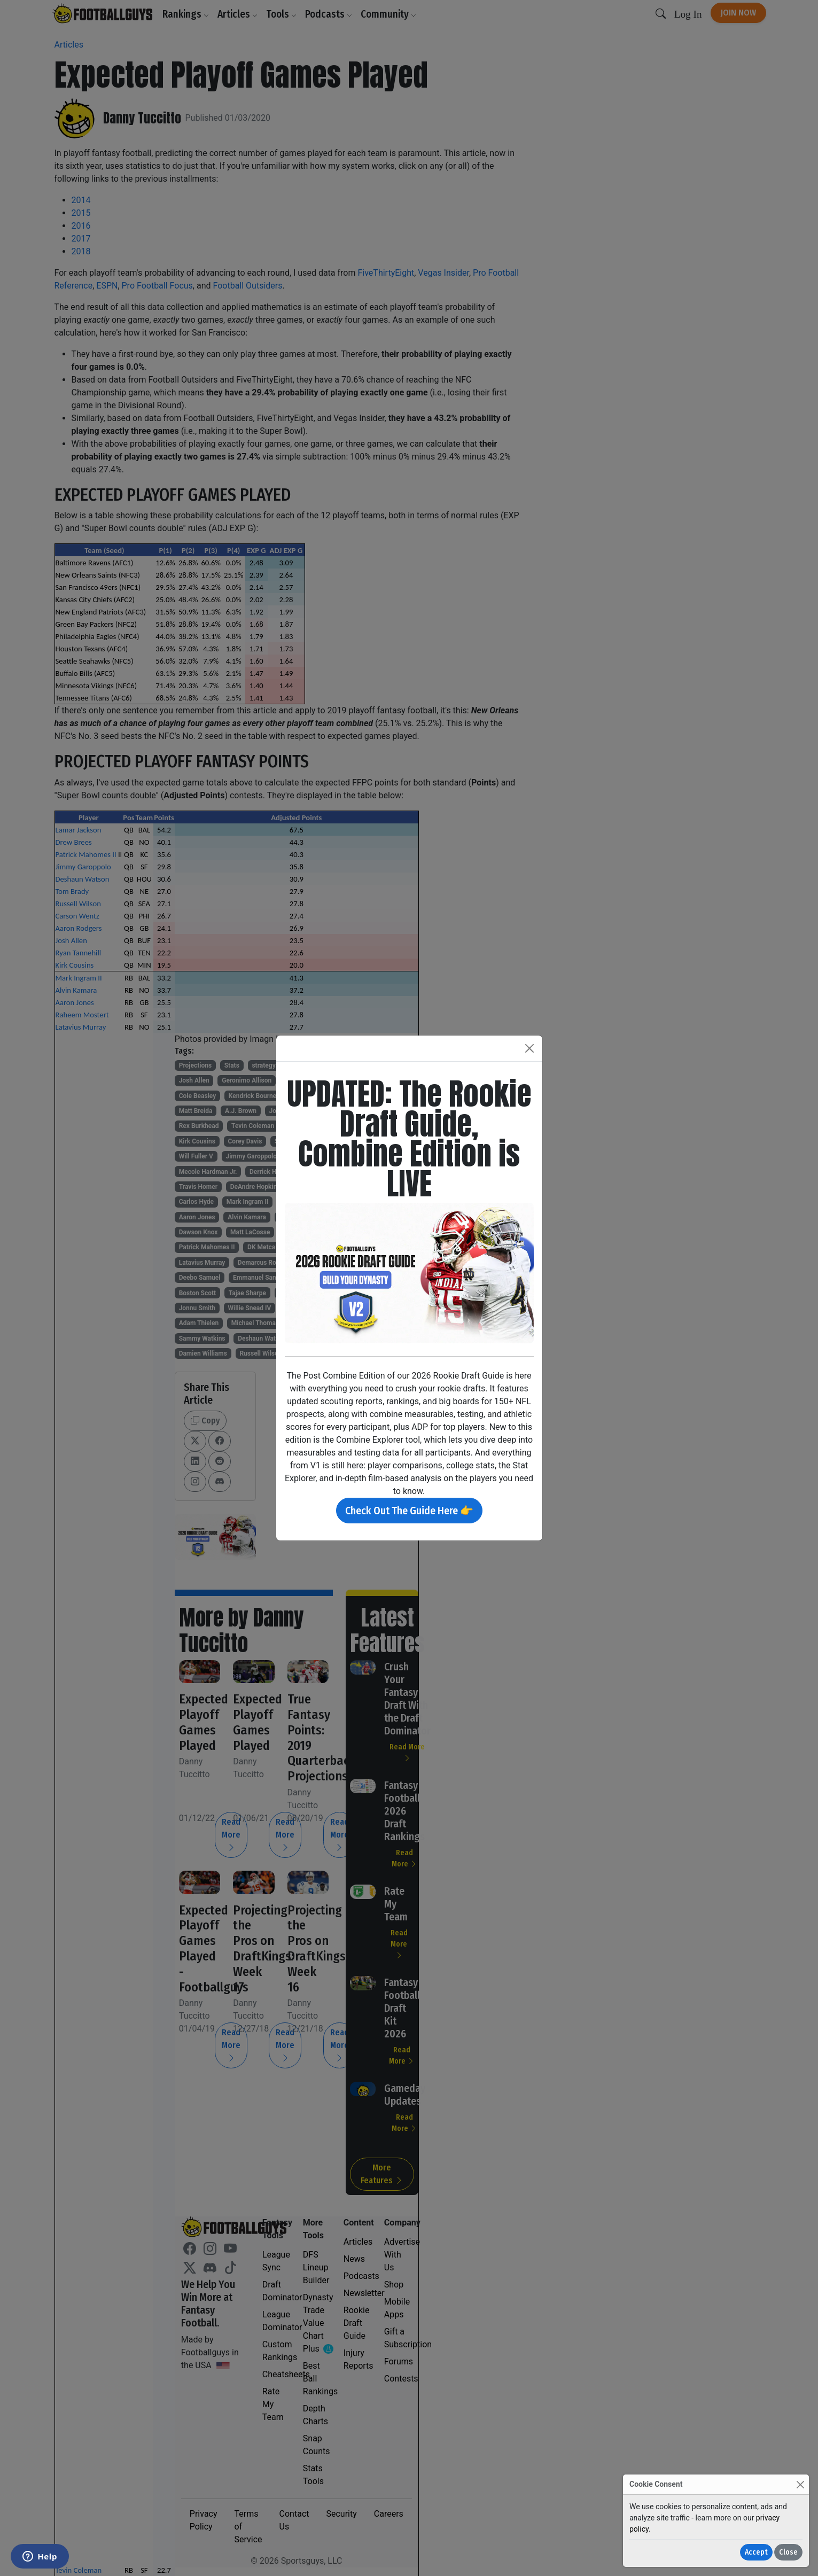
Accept (756, 2552)
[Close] (800, 2484)
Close (788, 2552)
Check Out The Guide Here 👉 (409, 1510)
